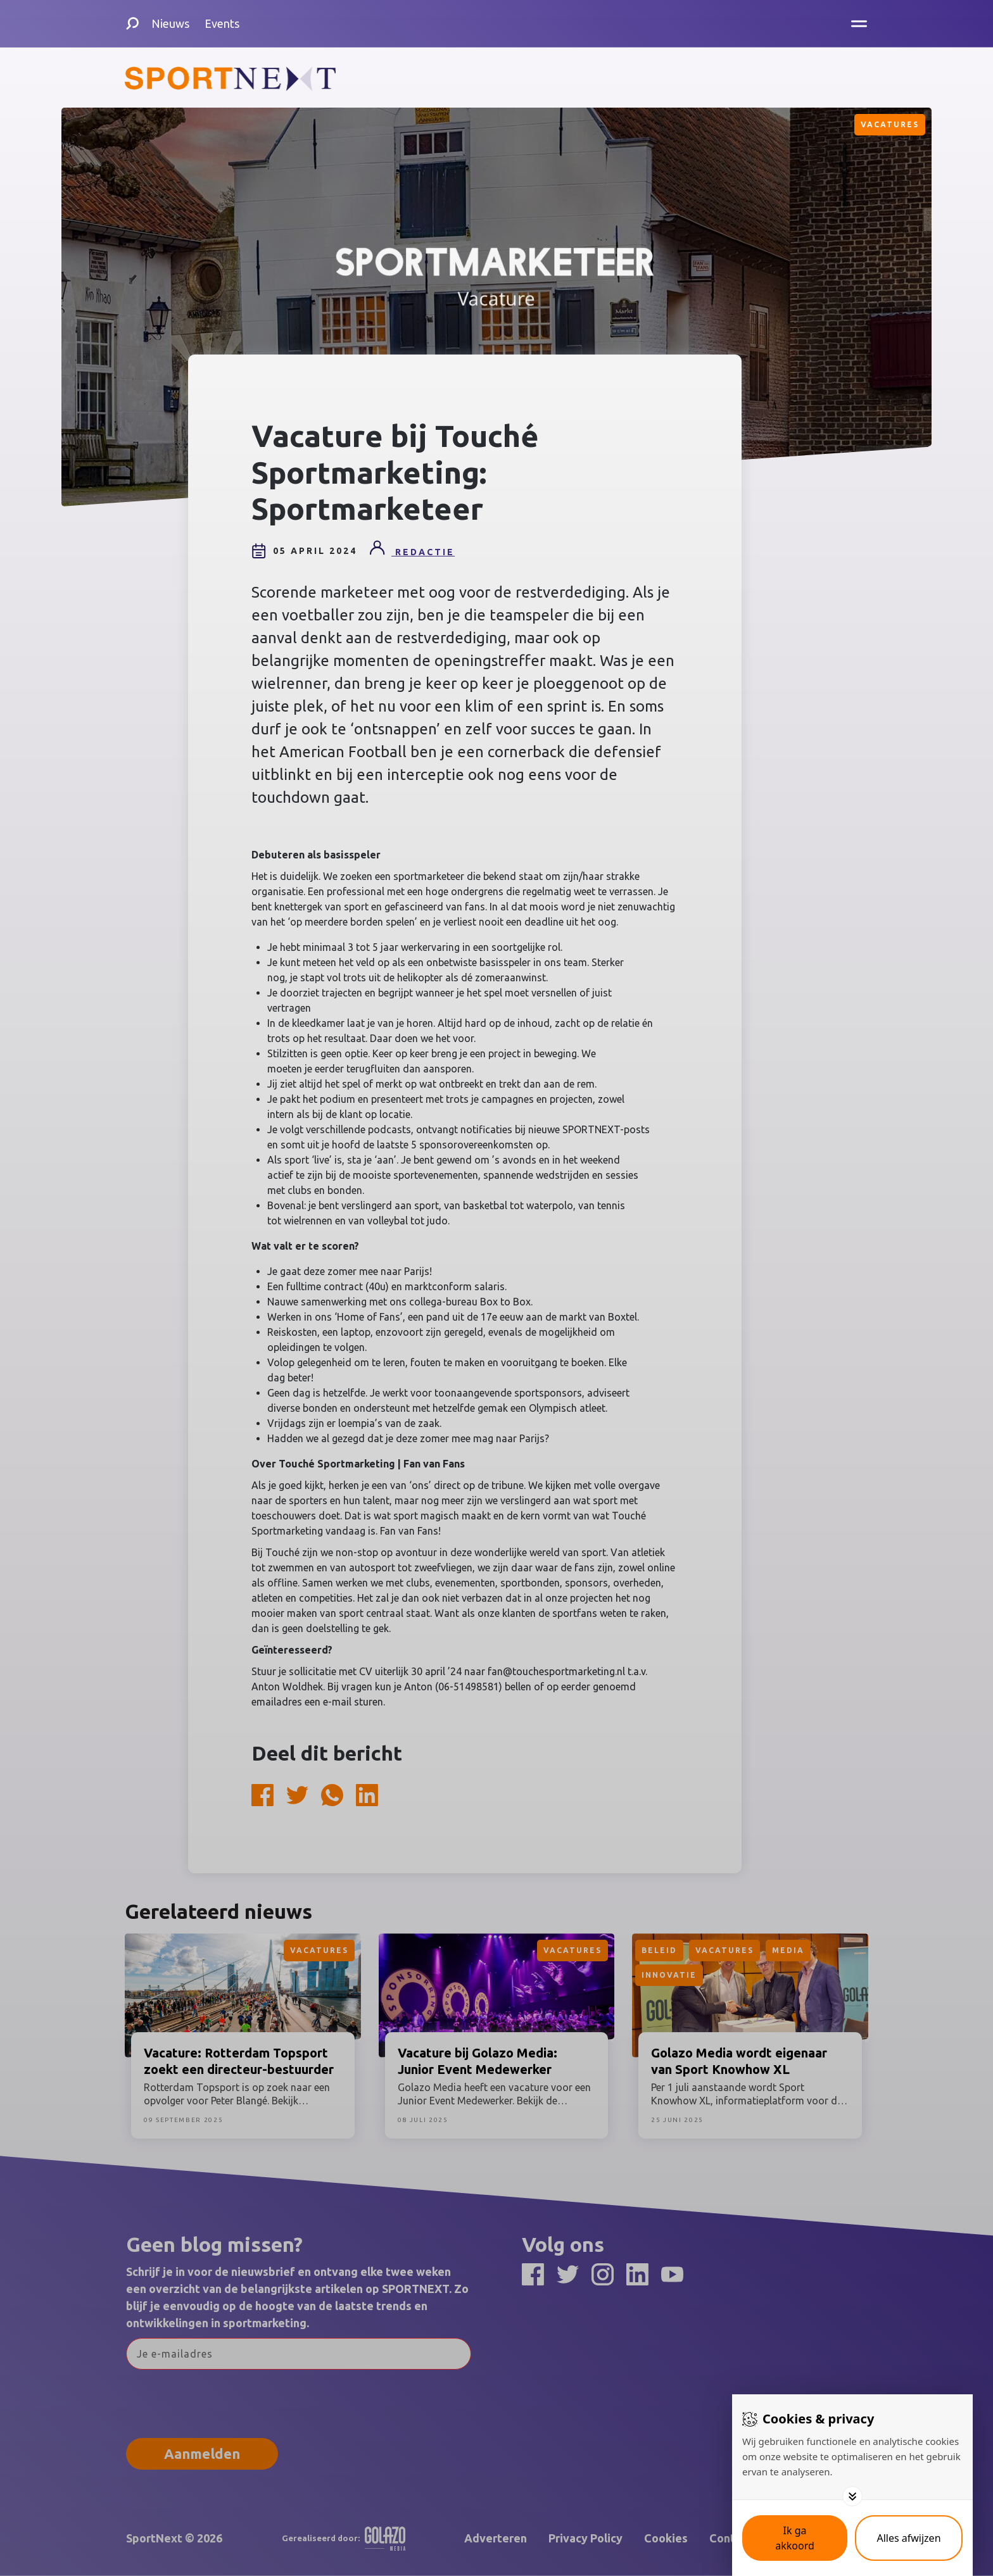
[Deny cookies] (909, 2538)
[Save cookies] (794, 2538)
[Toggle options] (852, 2496)
